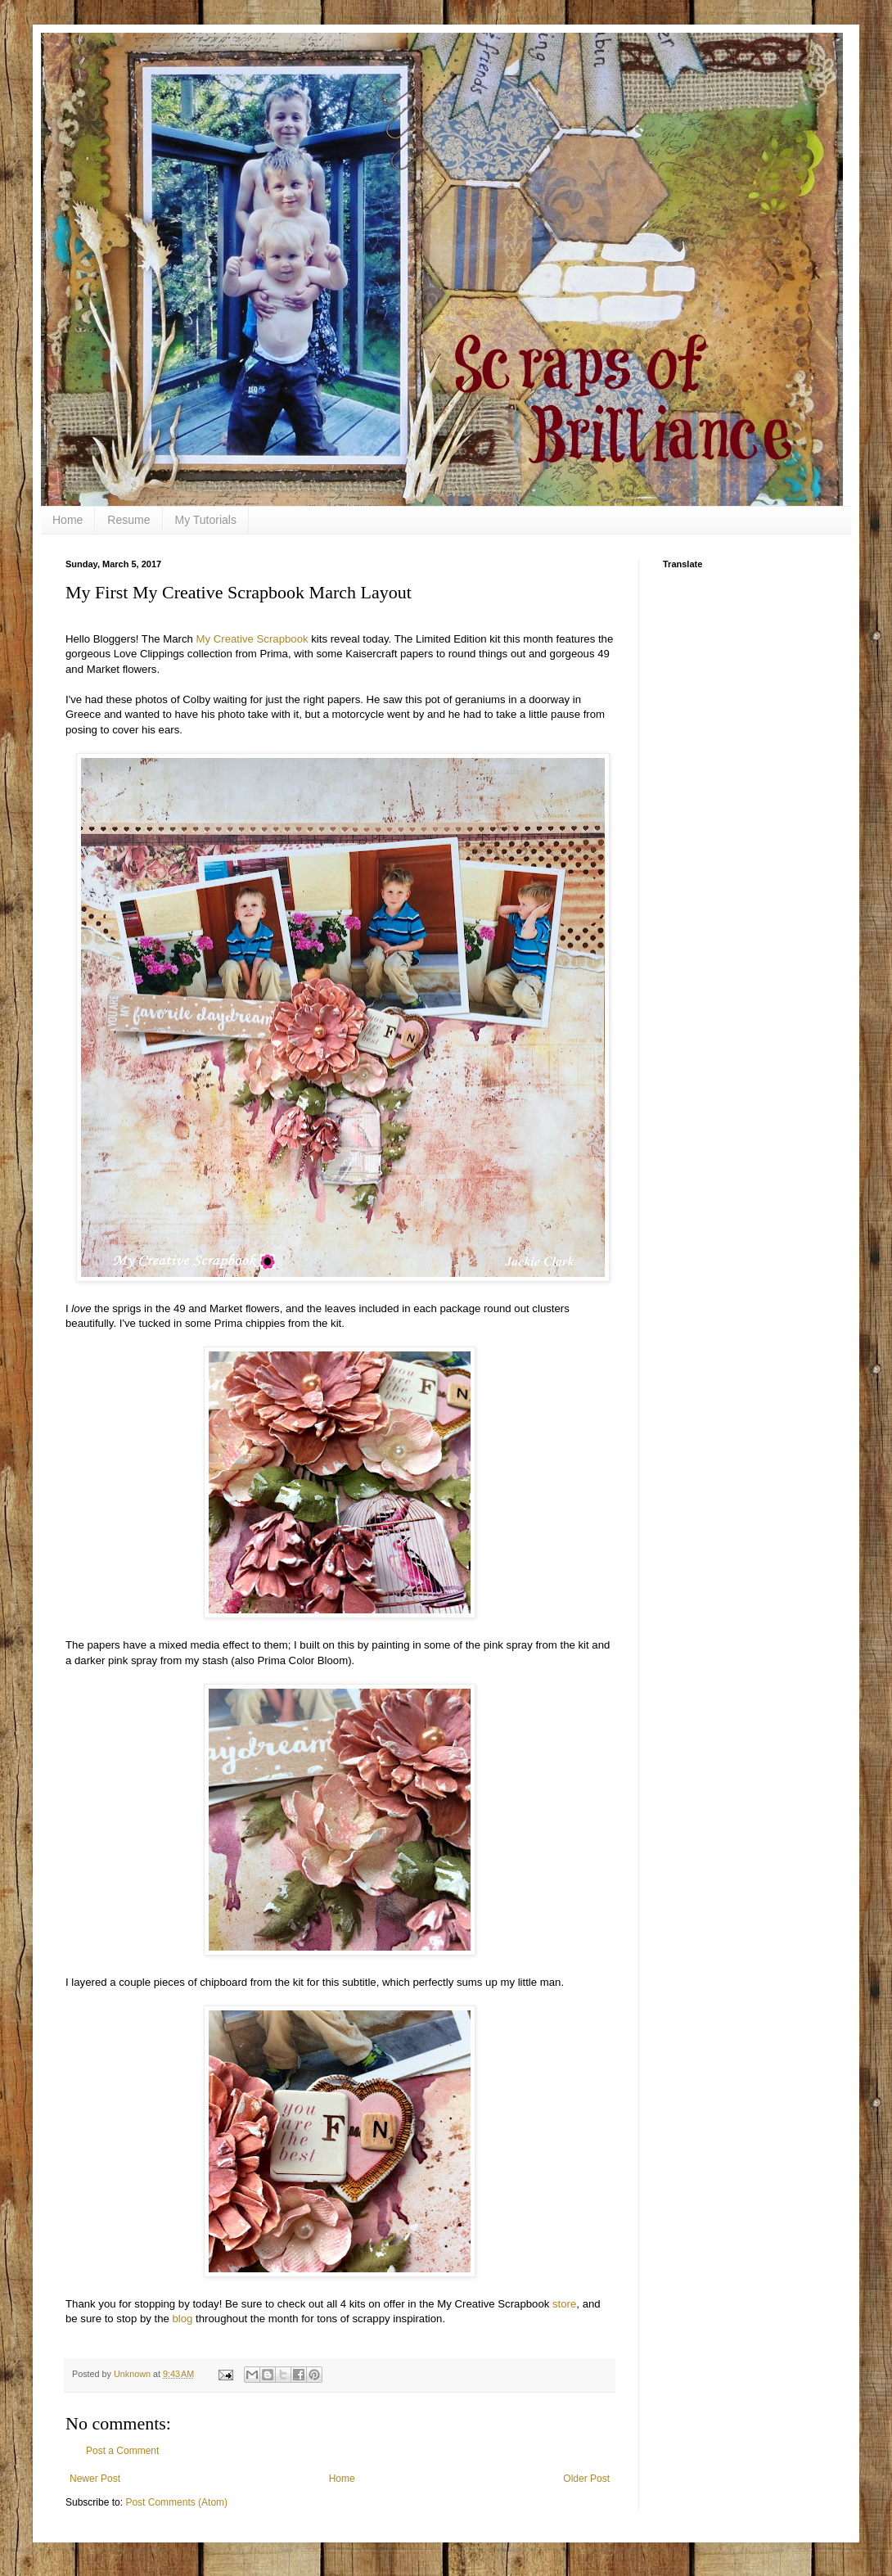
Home (67, 519)
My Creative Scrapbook (252, 639)
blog (183, 2318)
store (564, 2304)
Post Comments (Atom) (176, 2502)
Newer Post (95, 2478)
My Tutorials (206, 519)
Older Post (586, 2478)
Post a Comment (122, 2450)
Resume (128, 519)
